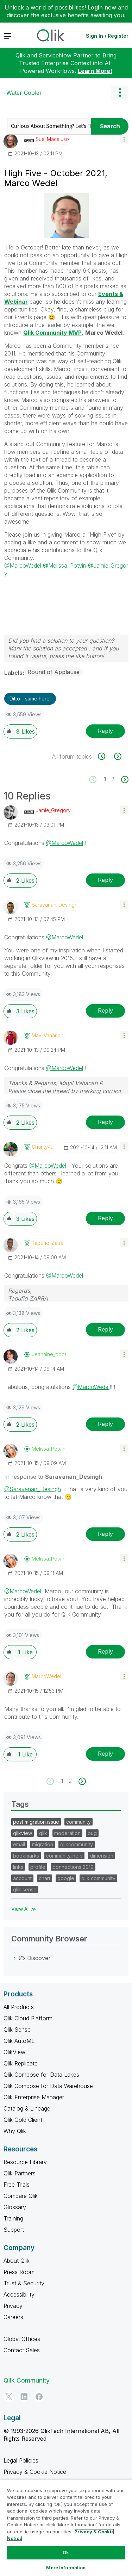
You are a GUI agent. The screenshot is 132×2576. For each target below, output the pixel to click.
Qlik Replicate (21, 2063)
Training (13, 2218)
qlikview (22, 1833)
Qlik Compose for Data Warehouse (48, 2085)
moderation (67, 1833)
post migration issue (36, 1822)
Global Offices (22, 2338)
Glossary (15, 2207)
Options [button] (119, 93)
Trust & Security (24, 2283)
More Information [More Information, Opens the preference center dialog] (66, 2567)
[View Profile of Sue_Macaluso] (52, 139)
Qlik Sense (17, 2029)
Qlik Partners (20, 2173)
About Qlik (17, 2260)
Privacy (13, 2305)
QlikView (14, 2052)
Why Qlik (15, 2131)
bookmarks (26, 1856)
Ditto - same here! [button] (30, 699)
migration (42, 1844)
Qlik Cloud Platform (28, 2018)
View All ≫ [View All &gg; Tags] (23, 1909)
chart (44, 1878)
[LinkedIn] (24, 2396)
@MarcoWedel (22, 565)
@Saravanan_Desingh (32, 1489)
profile (37, 1867)
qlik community (98, 1878)
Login (95, 7)
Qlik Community (27, 2380)
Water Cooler (24, 92)
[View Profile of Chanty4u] (43, 1147)
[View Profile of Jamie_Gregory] (53, 810)
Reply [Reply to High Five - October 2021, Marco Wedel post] (105, 730)
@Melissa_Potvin (64, 565)
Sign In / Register (107, 36)
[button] (124, 138)
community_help (64, 1856)
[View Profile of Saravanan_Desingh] (54, 905)
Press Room (19, 2271)
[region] (66, 2527)
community (78, 1822)
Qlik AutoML (19, 2040)
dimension (101, 1856)
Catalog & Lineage (27, 2108)
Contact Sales (22, 2350)
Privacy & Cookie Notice (35, 2471)
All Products (19, 2006)
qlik (43, 1833)
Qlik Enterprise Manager (34, 2097)
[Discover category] (14, 1958)
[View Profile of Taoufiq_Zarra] (48, 1243)
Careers (13, 2317)
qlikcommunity (76, 1844)
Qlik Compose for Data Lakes (41, 2074)
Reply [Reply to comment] (105, 879)
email (19, 1844)
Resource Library (25, 2162)
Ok (66, 2552)
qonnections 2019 (73, 1867)
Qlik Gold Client (23, 2119)
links (18, 1867)
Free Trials (17, 2184)
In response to (53, 1476)
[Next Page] (124, 779)
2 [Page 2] (112, 779)
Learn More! (95, 70)
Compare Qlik (21, 2195)
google (65, 1878)
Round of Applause (53, 672)
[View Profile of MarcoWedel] (46, 1676)
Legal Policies (21, 2460)
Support (14, 2229)
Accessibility (19, 2294)
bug (92, 1833)
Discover (39, 1958)
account (22, 1878)
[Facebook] (39, 2396)
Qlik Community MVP (52, 332)
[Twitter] (9, 2396)
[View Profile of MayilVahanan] (47, 1035)
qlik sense (25, 1889)
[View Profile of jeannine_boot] (49, 1354)
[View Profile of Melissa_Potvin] (48, 1449)
